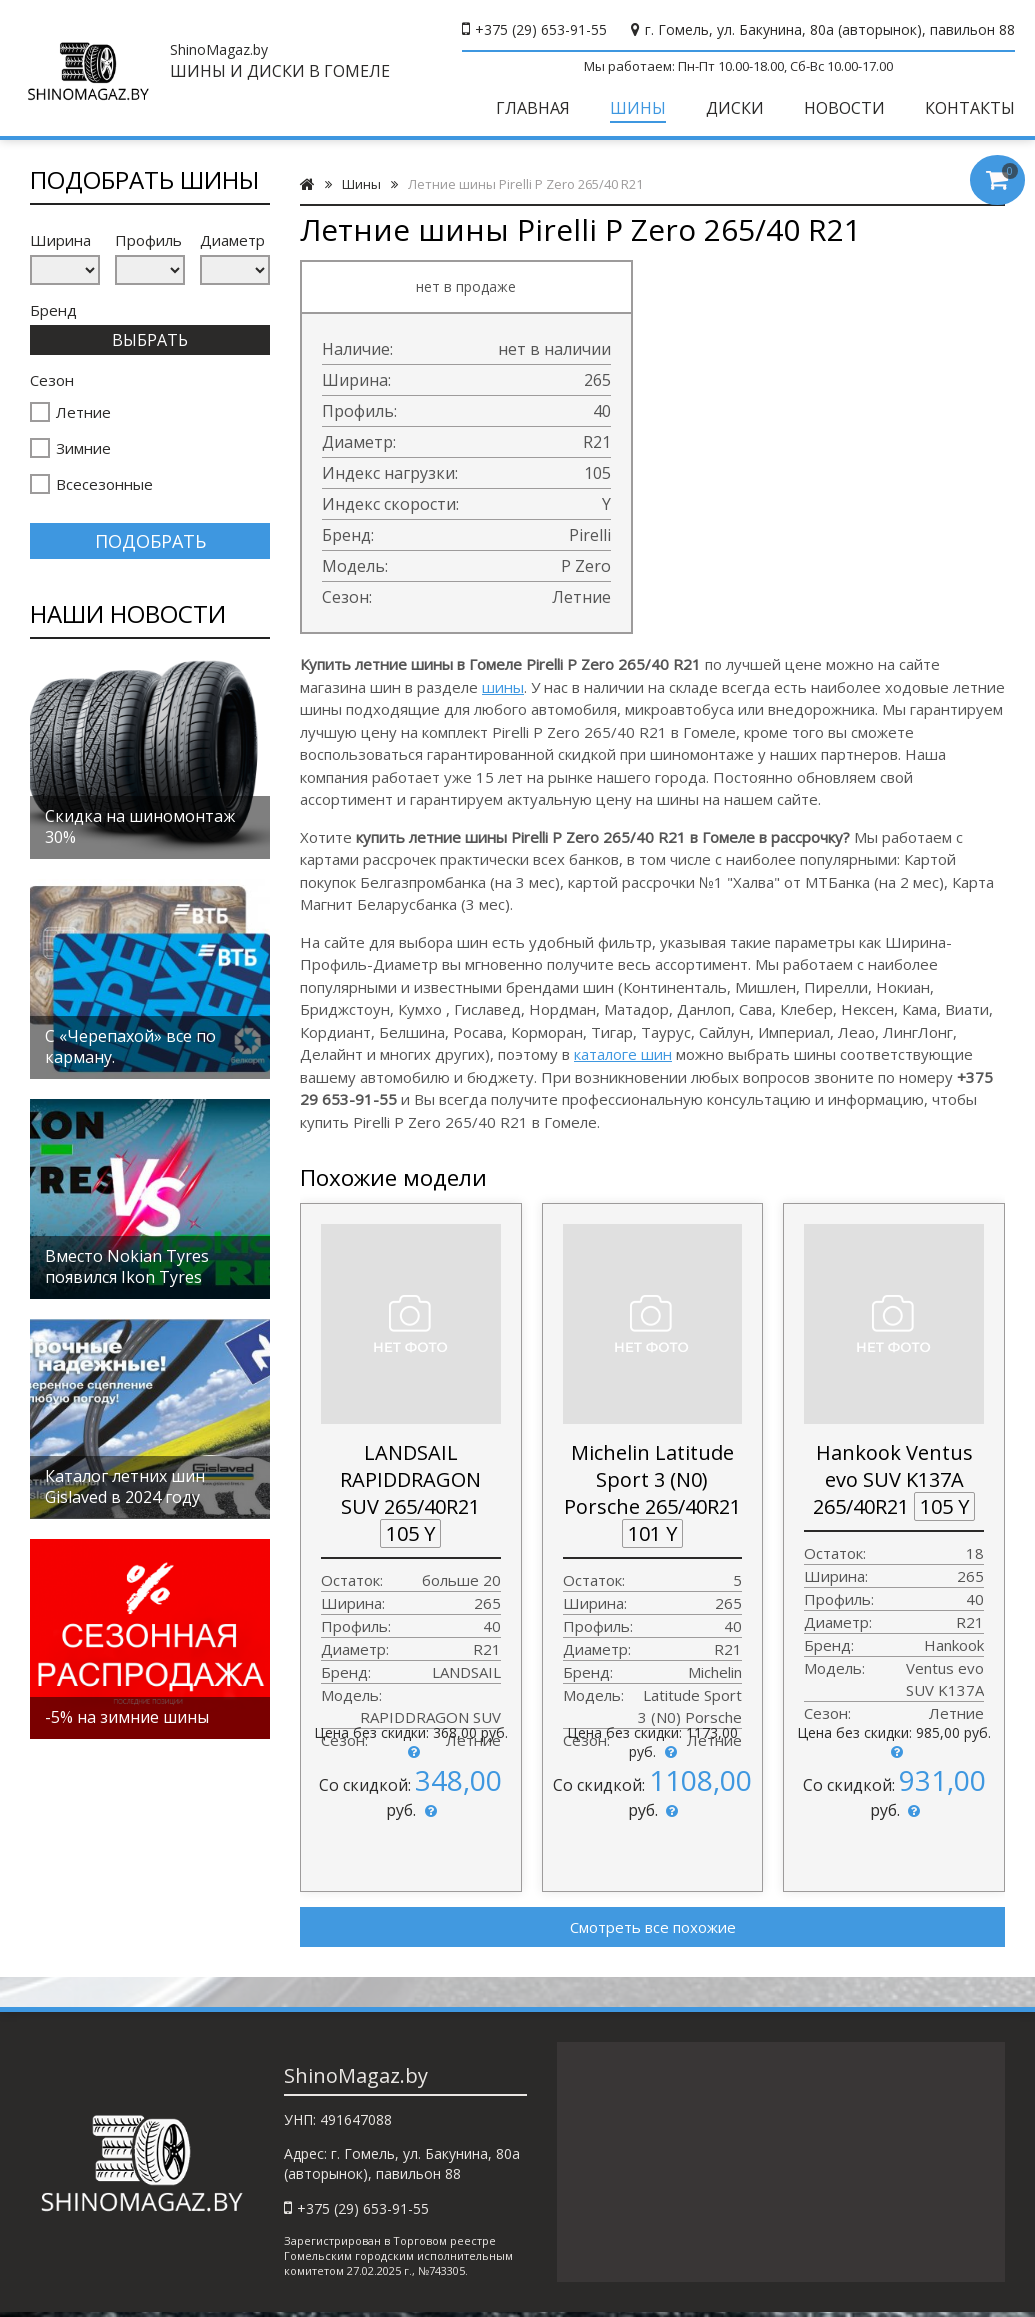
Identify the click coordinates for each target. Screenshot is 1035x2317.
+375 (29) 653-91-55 (541, 29)
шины (503, 687)
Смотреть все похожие (653, 1927)
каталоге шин (623, 1054)
